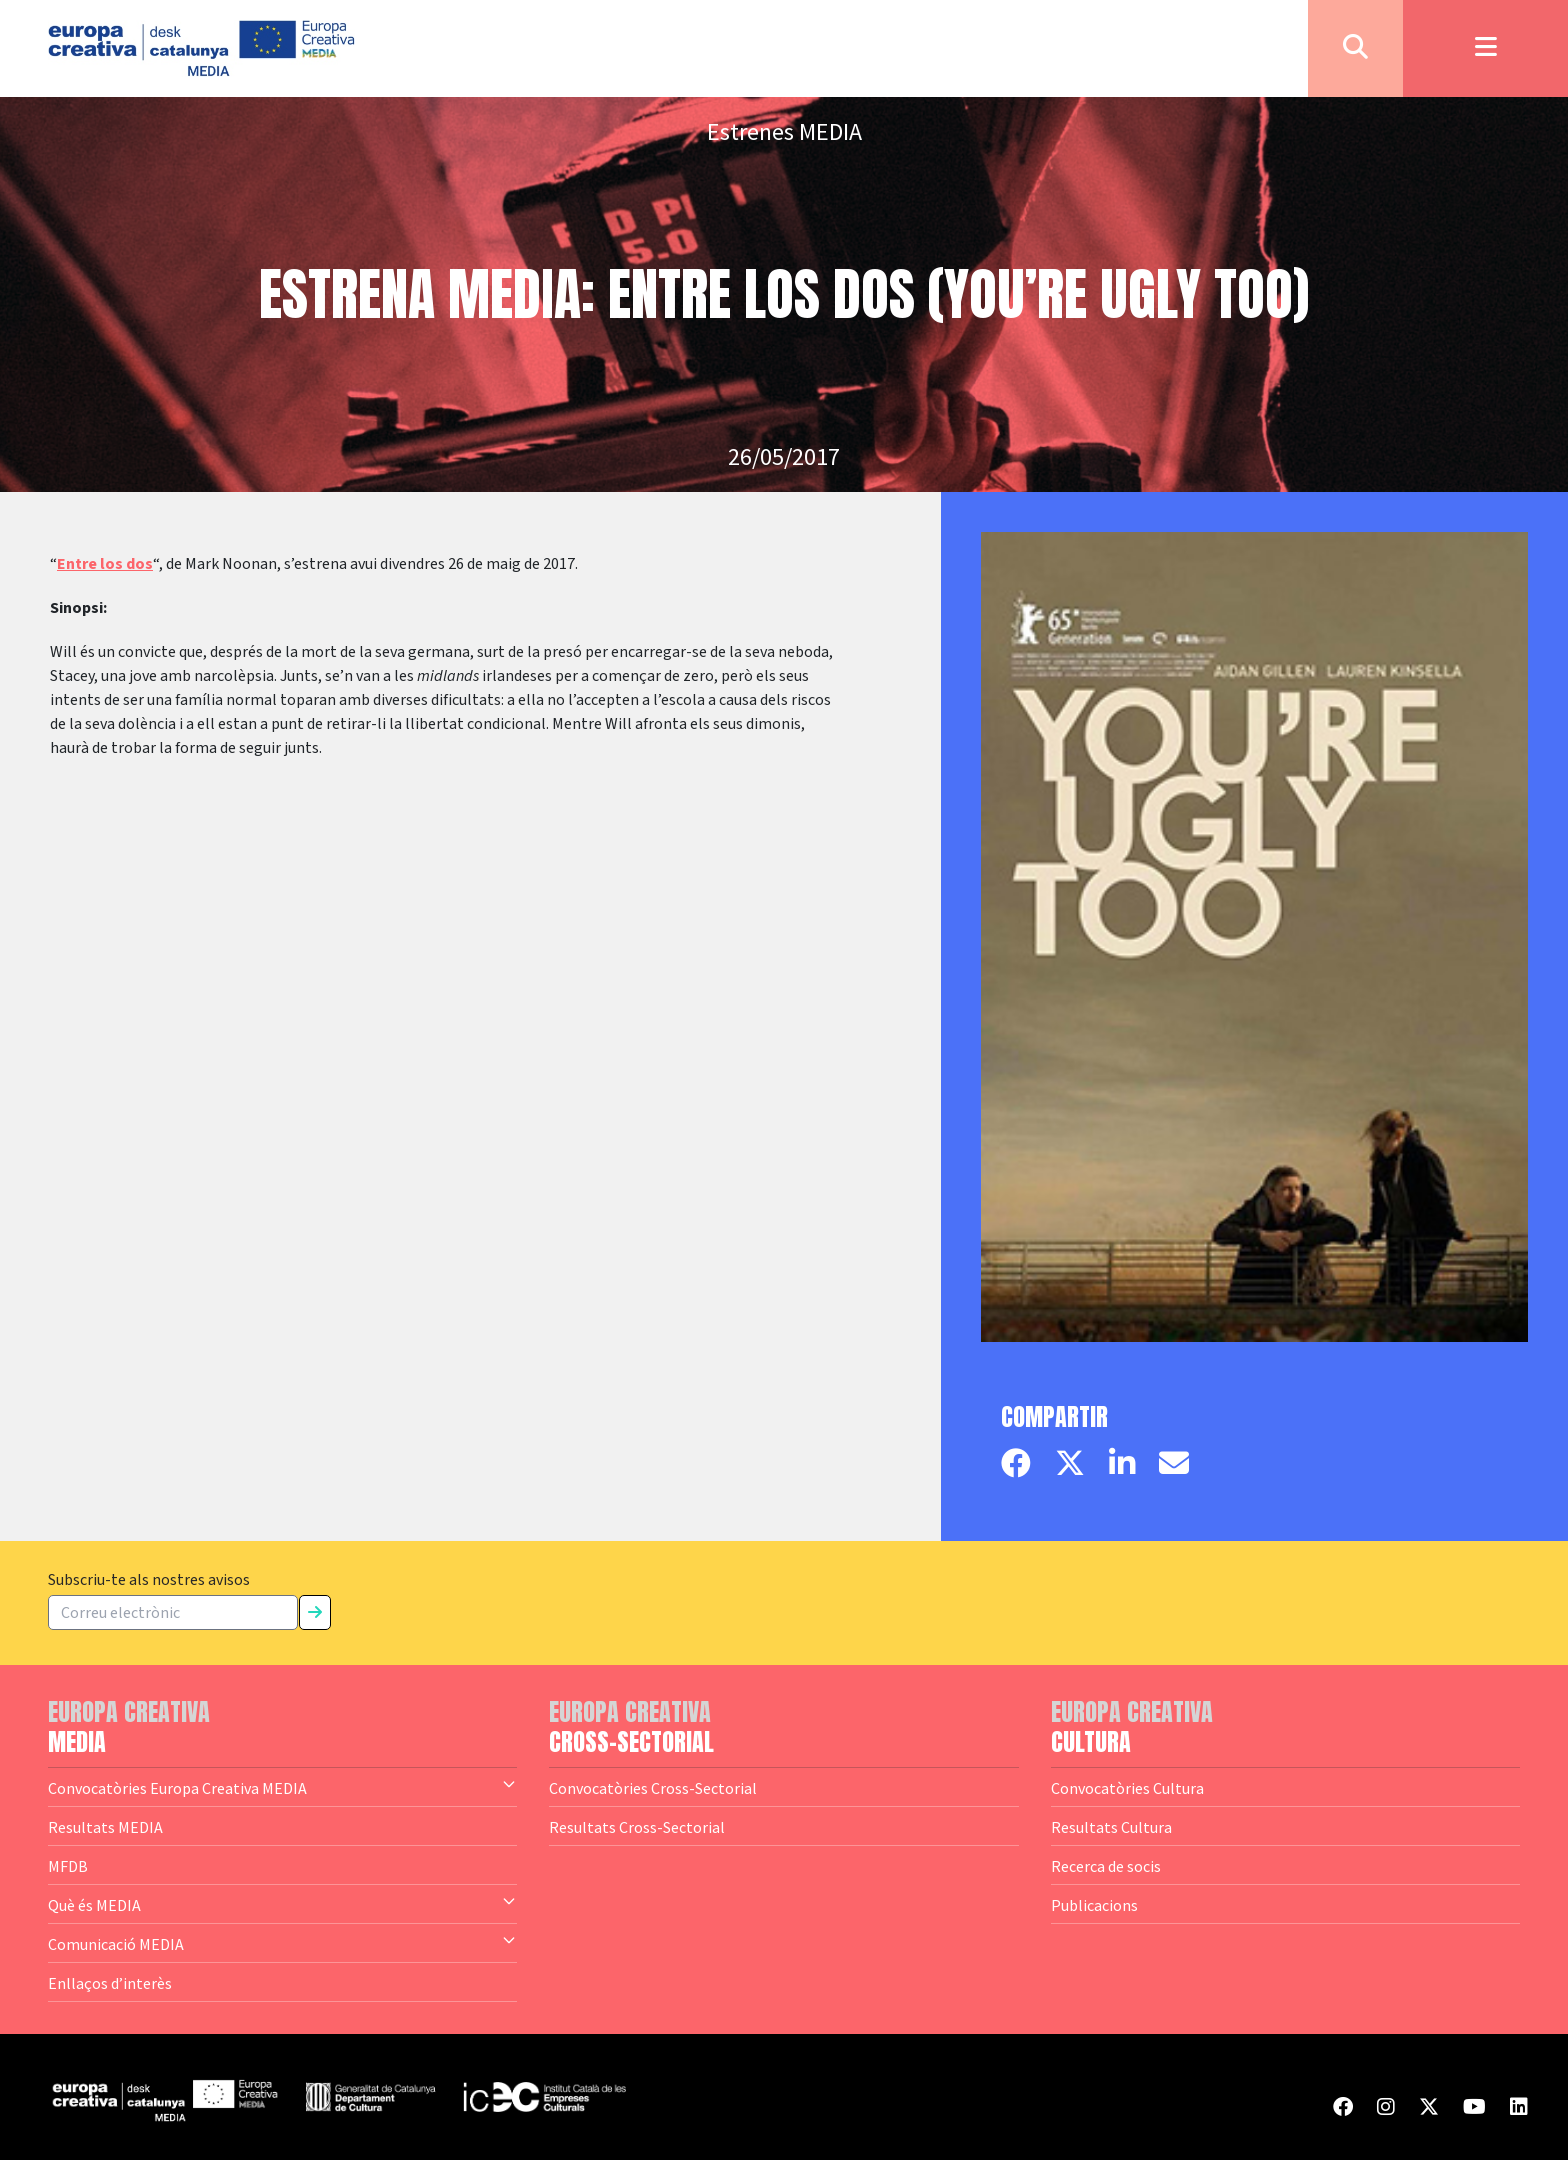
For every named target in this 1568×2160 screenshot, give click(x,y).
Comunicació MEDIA (282, 1943)
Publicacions (1094, 1905)
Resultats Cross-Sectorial (637, 1827)
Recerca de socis (1106, 1866)
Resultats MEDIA (105, 1827)
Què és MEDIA (282, 1904)
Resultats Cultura (1111, 1827)
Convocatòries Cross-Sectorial (653, 1788)
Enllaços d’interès (110, 1983)
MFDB (68, 1866)
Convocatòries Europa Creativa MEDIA (282, 1787)
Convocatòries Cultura (1127, 1788)
